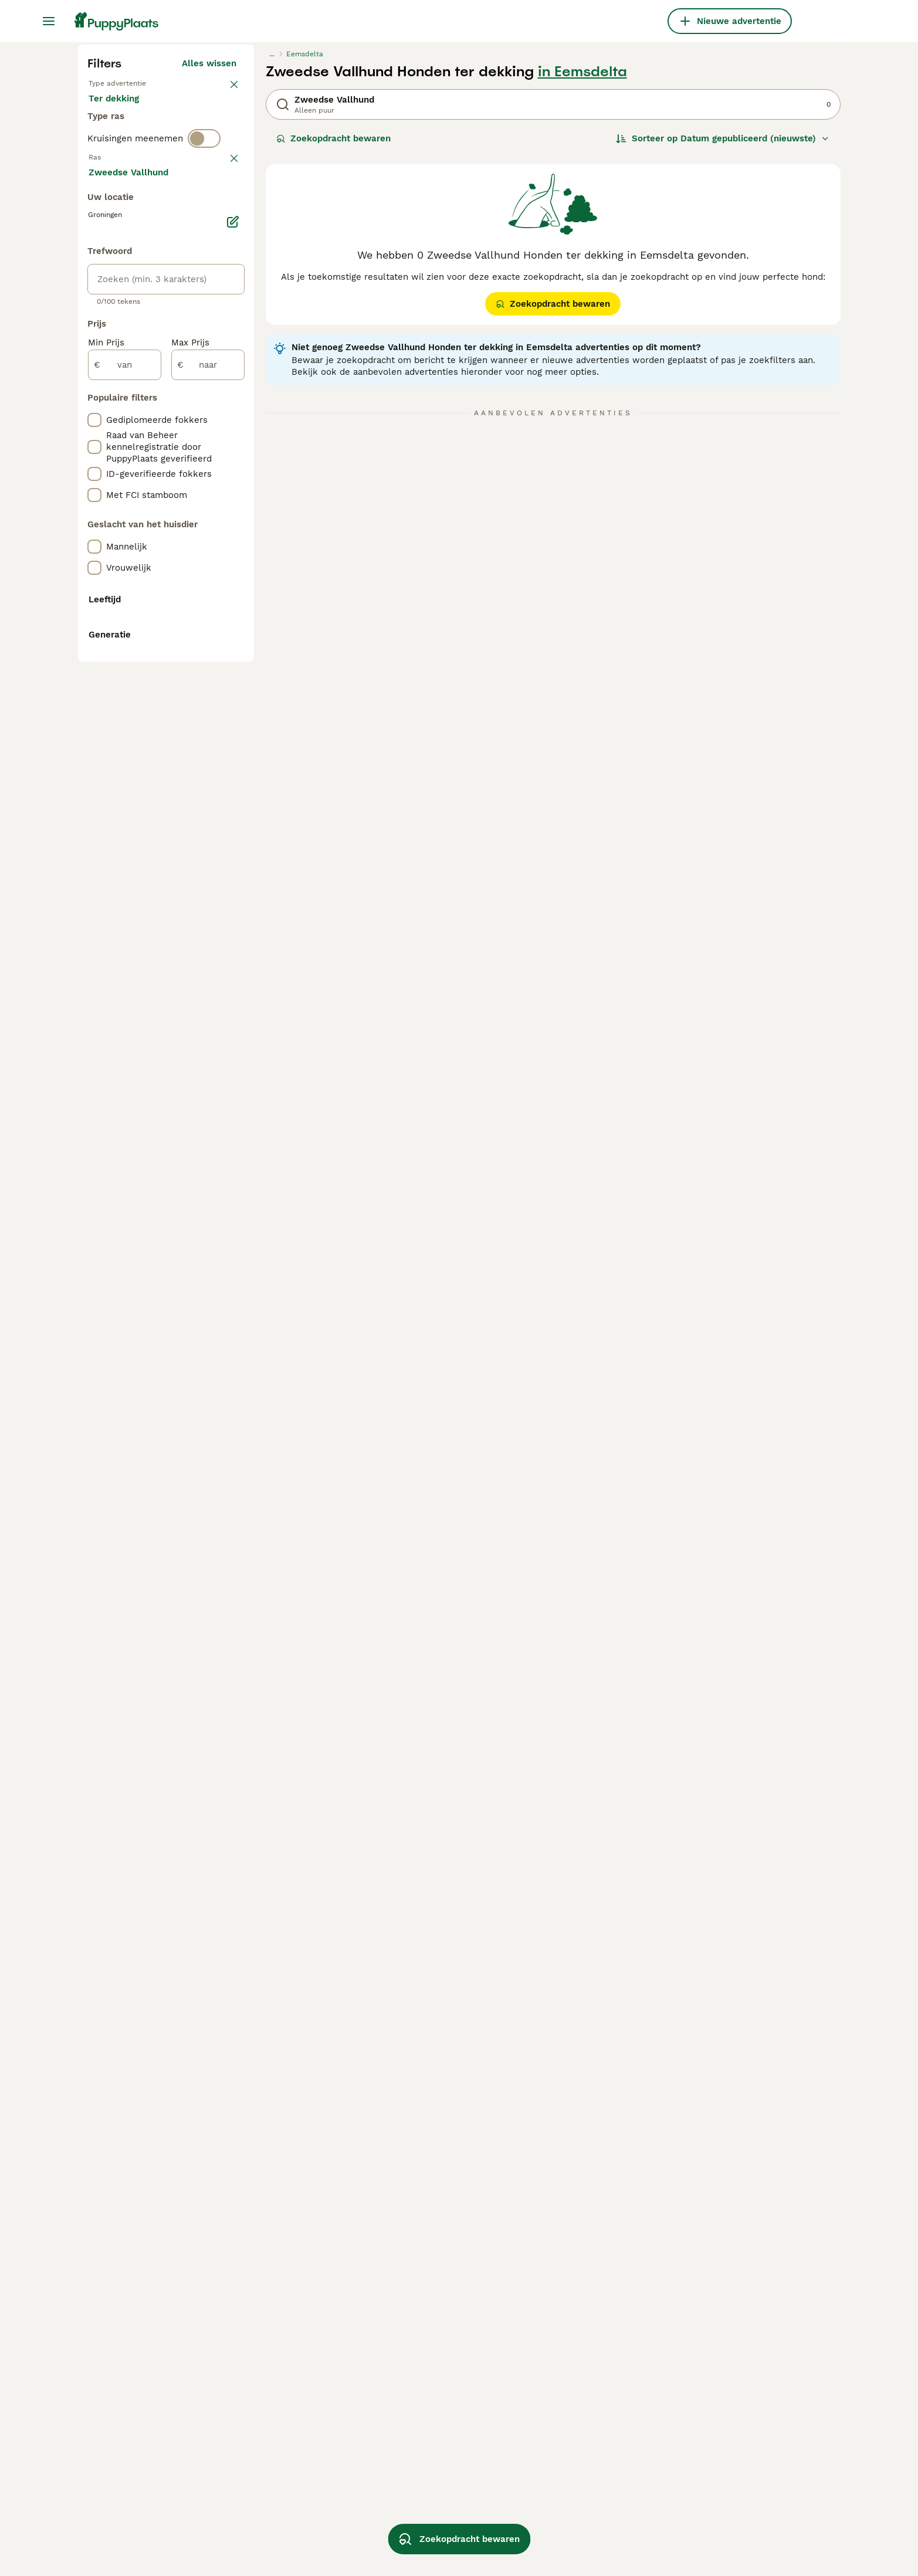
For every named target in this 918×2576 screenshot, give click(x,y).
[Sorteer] (723, 361)
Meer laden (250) (208, 705)
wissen (221, 430)
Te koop (115, 333)
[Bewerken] (233, 756)
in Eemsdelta (582, 294)
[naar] (208, 899)
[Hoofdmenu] (48, 21)
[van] (124, 899)
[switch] (204, 405)
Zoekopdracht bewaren (333, 361)
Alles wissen (209, 286)
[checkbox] (94, 491)
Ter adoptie (183, 333)
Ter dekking (123, 361)
